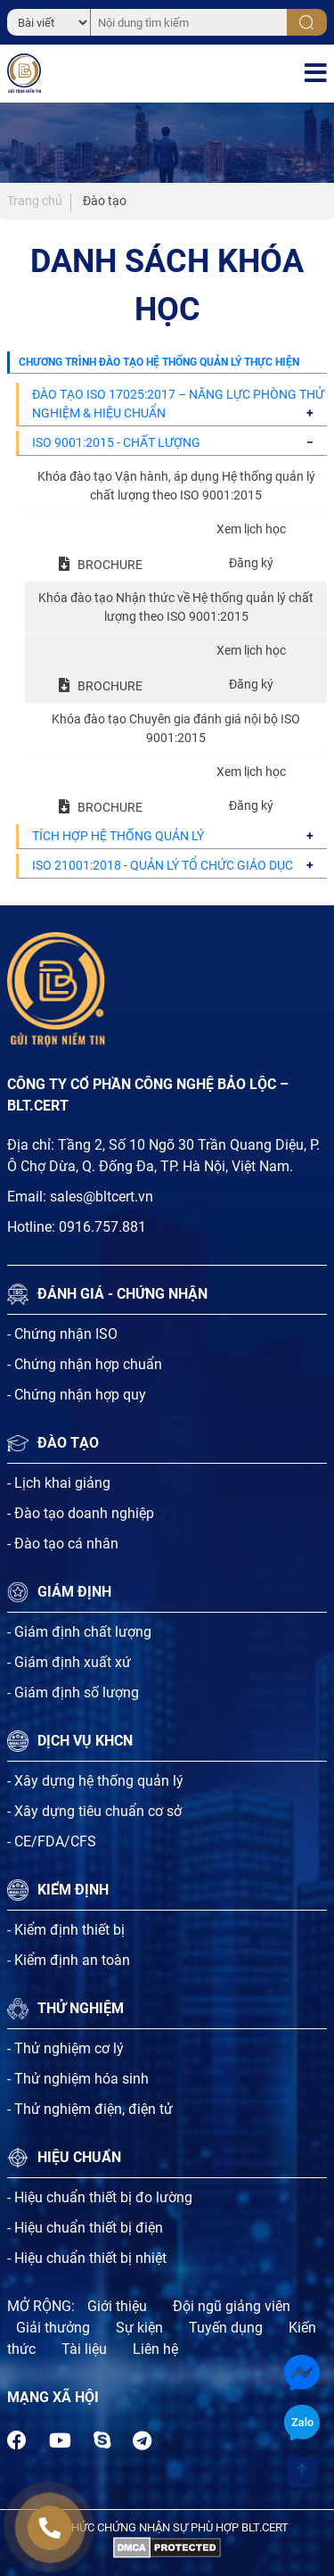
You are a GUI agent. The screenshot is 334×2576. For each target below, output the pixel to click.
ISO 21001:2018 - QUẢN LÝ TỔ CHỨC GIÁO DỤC (162, 865)
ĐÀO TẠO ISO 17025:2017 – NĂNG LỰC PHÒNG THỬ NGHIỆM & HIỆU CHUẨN (178, 403)
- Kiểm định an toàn (68, 1960)
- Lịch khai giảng (58, 1482)
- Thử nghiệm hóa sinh (78, 2078)
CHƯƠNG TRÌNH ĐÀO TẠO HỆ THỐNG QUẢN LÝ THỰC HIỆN (159, 362)
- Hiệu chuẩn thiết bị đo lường (99, 2197)
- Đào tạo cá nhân (62, 1543)
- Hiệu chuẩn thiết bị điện (85, 2227)
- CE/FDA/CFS (51, 1841)
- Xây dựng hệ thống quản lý (95, 1780)
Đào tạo (104, 201)
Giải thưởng (53, 2327)
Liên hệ (155, 2349)
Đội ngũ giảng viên (231, 2306)
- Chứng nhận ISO (62, 1333)
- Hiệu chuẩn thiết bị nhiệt (87, 2258)
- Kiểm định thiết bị (66, 1929)
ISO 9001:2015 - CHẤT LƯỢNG (116, 442)
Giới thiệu (117, 2306)
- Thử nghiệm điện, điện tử (90, 2109)
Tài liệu (84, 2349)
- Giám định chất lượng (79, 1631)
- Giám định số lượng (73, 1692)
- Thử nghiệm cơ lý (65, 2048)
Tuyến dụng (226, 2327)
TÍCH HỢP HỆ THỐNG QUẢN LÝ (118, 836)
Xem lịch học (251, 529)
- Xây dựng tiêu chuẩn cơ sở (94, 1811)
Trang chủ (34, 201)
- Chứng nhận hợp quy (76, 1394)
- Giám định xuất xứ (69, 1662)
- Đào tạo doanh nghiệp (80, 1513)
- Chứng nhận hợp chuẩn (84, 1364)
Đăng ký (251, 563)
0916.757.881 (102, 1226)
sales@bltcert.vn (101, 1196)
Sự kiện (139, 2327)
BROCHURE (110, 564)
